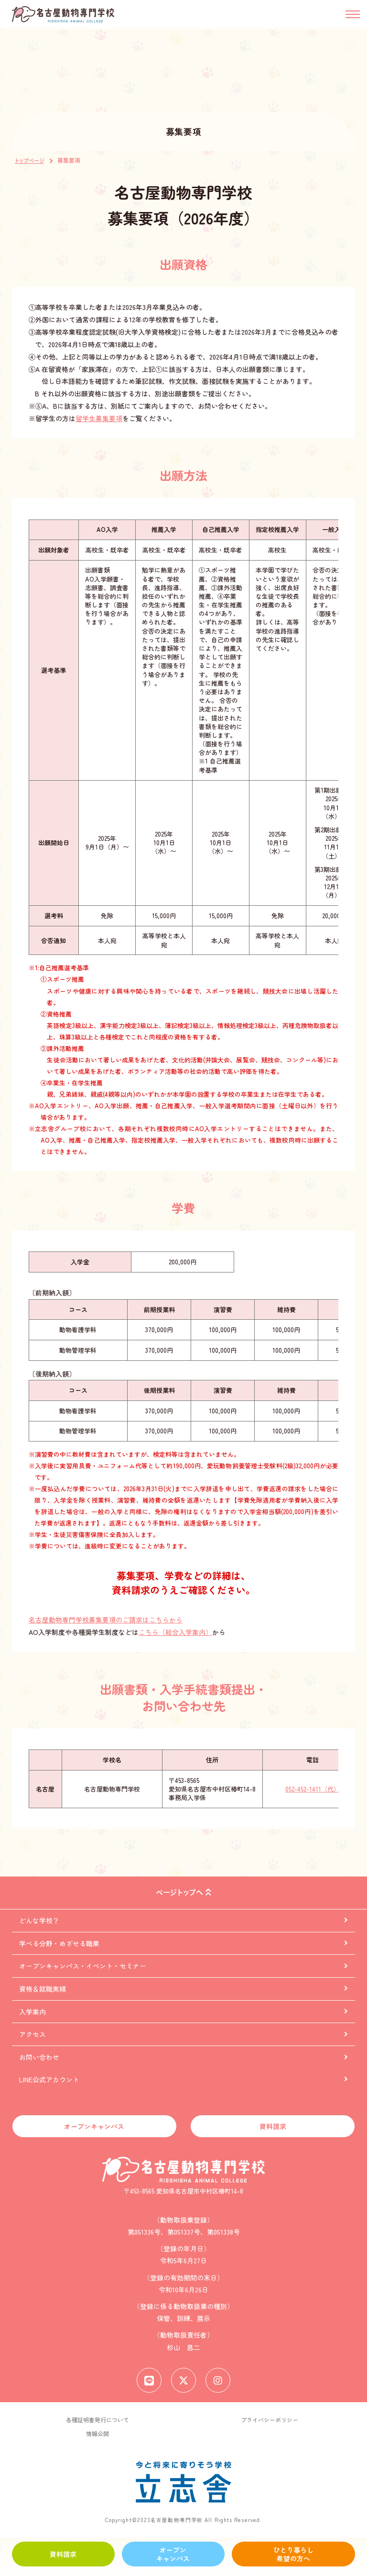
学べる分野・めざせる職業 (59, 1943)
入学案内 (32, 2011)
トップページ (29, 161)
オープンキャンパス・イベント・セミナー (82, 1966)
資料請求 (63, 2554)
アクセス (32, 2034)
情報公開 (97, 2434)
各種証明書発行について (97, 2420)
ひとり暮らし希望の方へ (293, 2554)
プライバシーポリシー (269, 2420)
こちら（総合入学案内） (175, 1632)
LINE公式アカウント (49, 2079)
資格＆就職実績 (42, 1988)
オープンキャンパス (173, 2554)
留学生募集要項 (99, 418)
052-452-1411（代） (312, 1789)
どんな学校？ (39, 1920)
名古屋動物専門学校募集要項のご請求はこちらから (106, 1619)
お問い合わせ (39, 2057)
